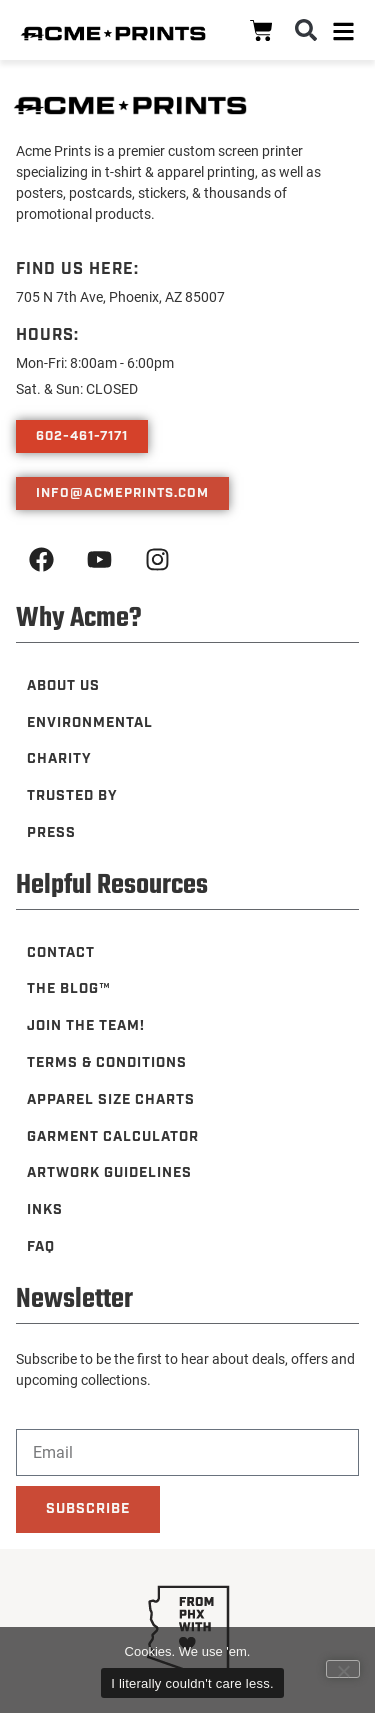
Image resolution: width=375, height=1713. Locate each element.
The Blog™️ (69, 989)
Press (51, 833)
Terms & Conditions (107, 1063)
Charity (59, 759)
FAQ (41, 1247)
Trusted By (72, 796)
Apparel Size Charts (111, 1100)
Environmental (90, 723)
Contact (61, 953)
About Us (63, 686)
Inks (45, 1210)
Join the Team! (86, 1026)
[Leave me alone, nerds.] (343, 1669)
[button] (306, 30)
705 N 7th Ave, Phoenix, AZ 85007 (120, 296)
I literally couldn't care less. (192, 1683)
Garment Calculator (113, 1137)
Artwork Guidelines (109, 1173)
